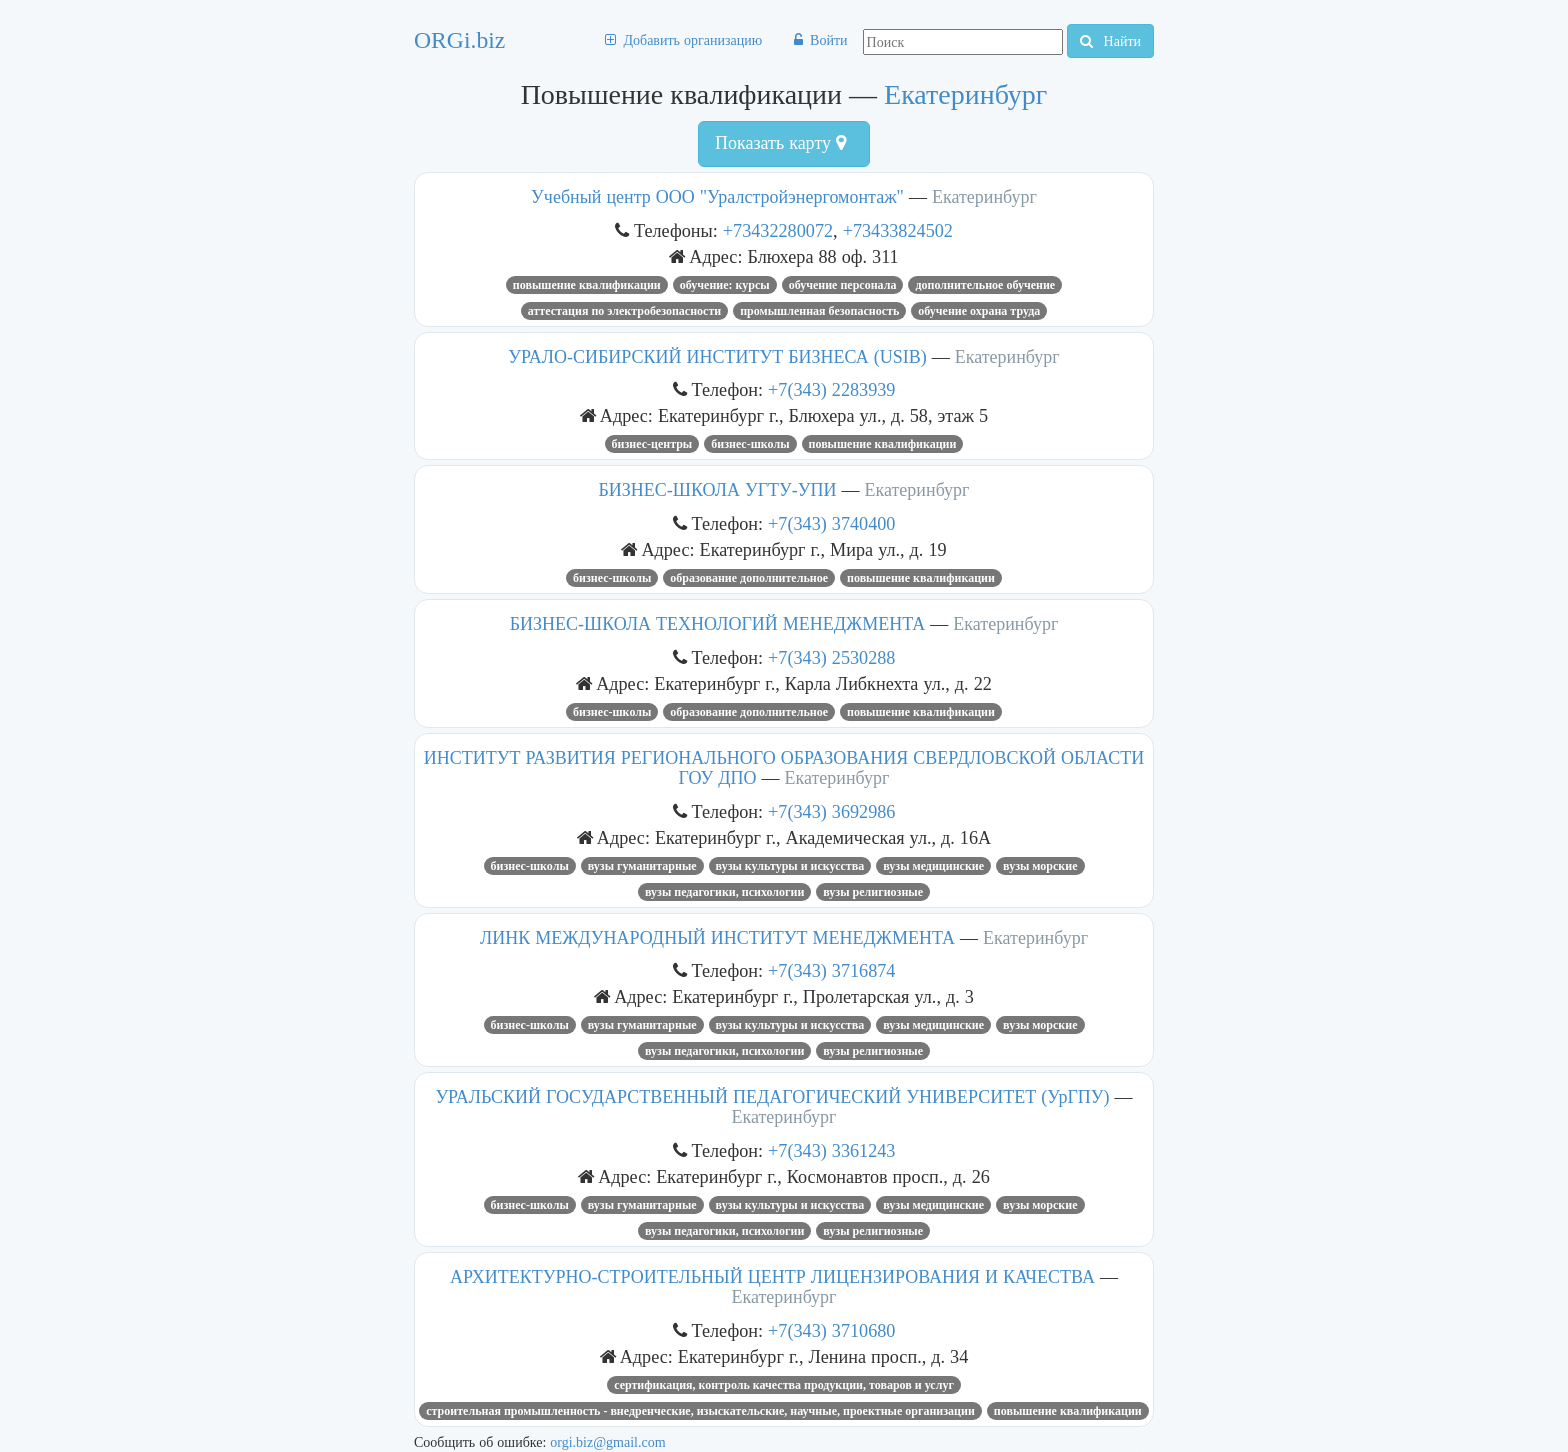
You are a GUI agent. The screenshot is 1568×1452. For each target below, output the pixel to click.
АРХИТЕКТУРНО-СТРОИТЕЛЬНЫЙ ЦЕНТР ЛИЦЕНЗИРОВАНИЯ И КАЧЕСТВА (772, 1277)
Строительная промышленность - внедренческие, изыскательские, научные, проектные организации (700, 1411)
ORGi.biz (459, 40)
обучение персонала (843, 285)
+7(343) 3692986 (831, 811)
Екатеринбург (965, 94)
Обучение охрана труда (979, 311)
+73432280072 (778, 230)
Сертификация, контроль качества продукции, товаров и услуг (784, 1385)
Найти (1110, 41)
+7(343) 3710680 (831, 1330)
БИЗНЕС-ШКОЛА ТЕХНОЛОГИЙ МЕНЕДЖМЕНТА (718, 624)
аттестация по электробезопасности (624, 311)
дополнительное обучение (985, 285)
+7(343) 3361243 (831, 1150)
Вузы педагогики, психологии (724, 892)
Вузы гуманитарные (642, 866)
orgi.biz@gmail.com (607, 1442)
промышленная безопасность (819, 311)
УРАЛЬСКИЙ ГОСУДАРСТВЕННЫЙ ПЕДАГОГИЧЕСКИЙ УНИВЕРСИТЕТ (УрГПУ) (772, 1097)
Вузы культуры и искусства (790, 866)
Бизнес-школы (750, 444)
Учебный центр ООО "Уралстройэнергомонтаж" (717, 197)
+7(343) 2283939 (831, 389)
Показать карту (780, 143)
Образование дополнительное (749, 578)
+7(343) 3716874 (831, 970)
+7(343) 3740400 (831, 523)
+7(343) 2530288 (831, 657)
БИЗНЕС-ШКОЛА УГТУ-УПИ (718, 490)
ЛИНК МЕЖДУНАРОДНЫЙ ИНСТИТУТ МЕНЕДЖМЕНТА (717, 938)
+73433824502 (898, 230)
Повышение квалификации (587, 285)
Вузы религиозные (873, 892)
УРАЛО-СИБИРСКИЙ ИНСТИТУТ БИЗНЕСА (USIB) (717, 357)
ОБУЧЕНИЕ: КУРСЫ (725, 285)
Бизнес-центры (652, 444)
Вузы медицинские (933, 866)
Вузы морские (1040, 866)
